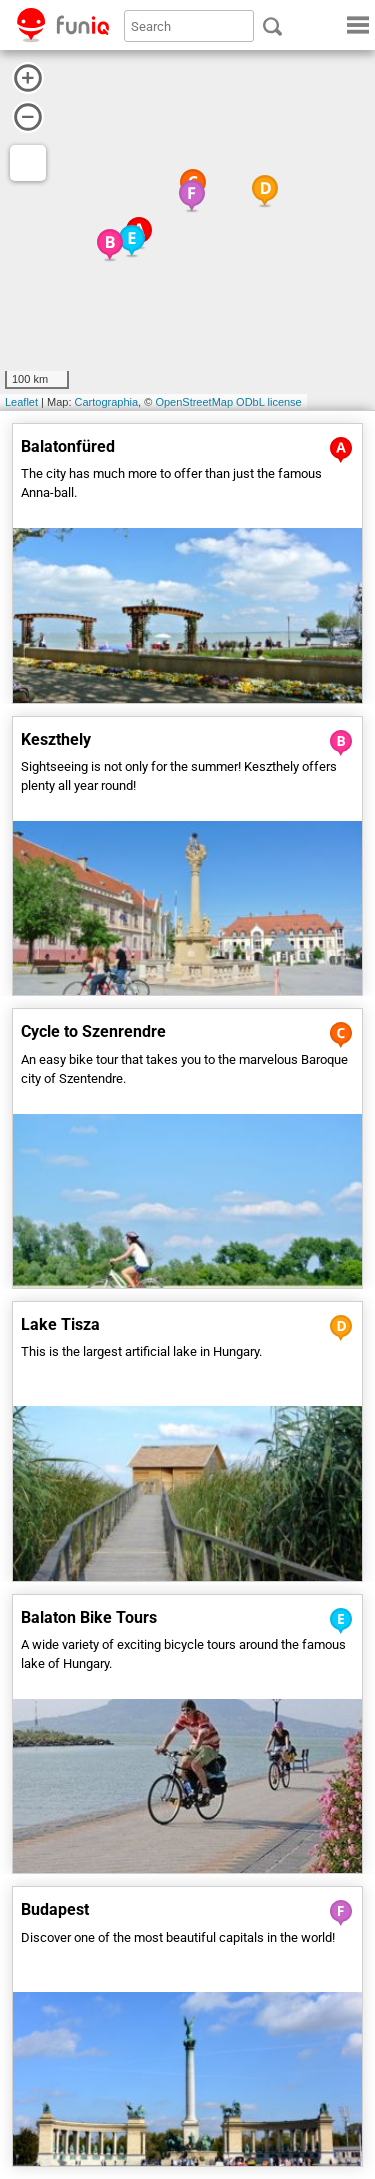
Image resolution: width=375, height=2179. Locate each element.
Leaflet (21, 402)
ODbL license (269, 402)
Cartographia (107, 402)
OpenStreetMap (194, 402)
